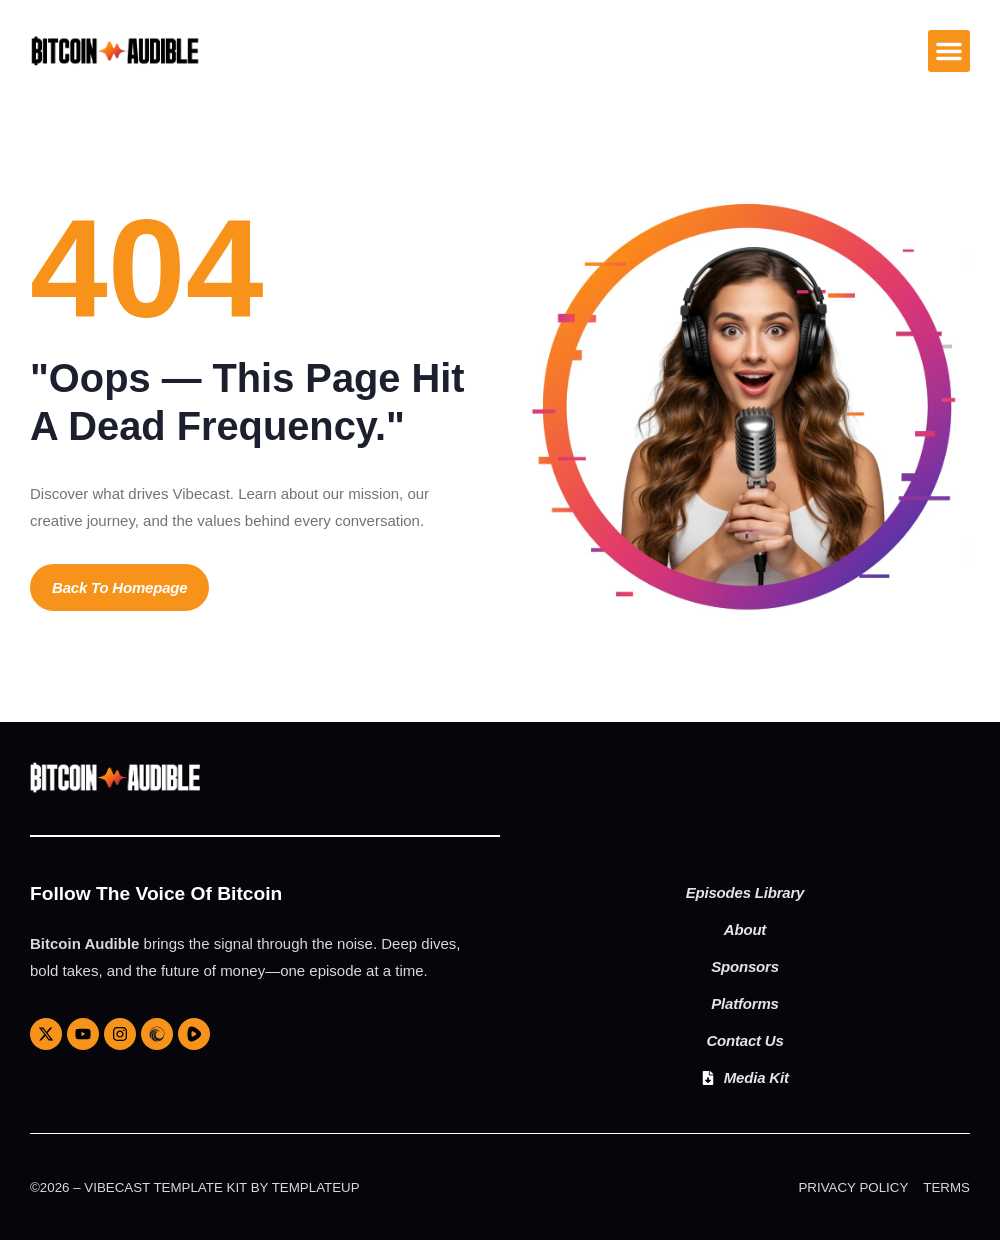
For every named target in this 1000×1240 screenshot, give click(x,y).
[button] (949, 51)
